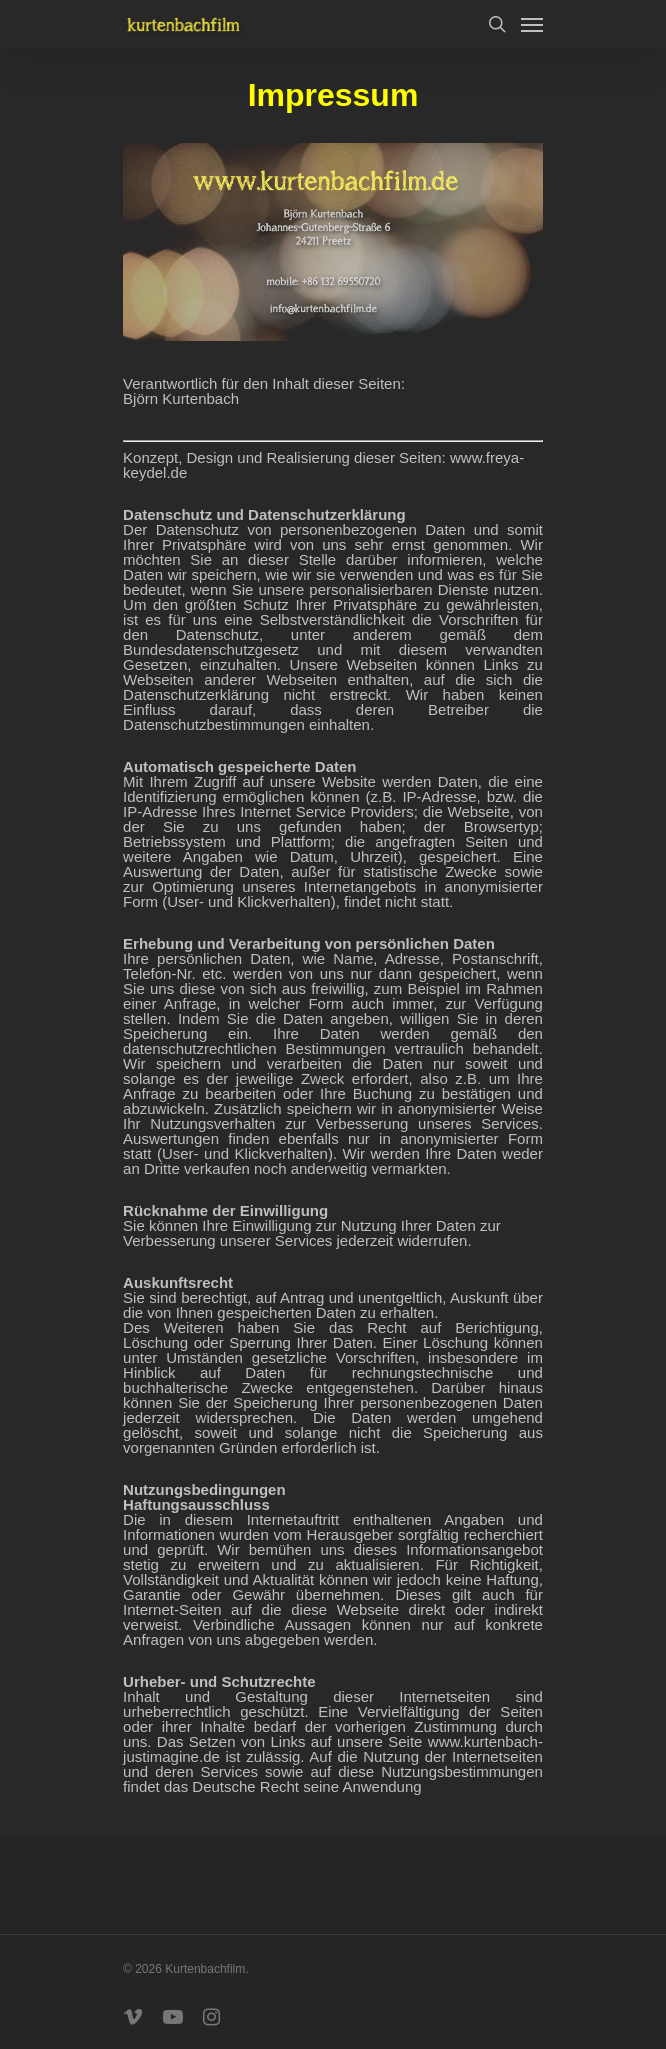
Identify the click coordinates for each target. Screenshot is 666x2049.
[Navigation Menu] (532, 24)
